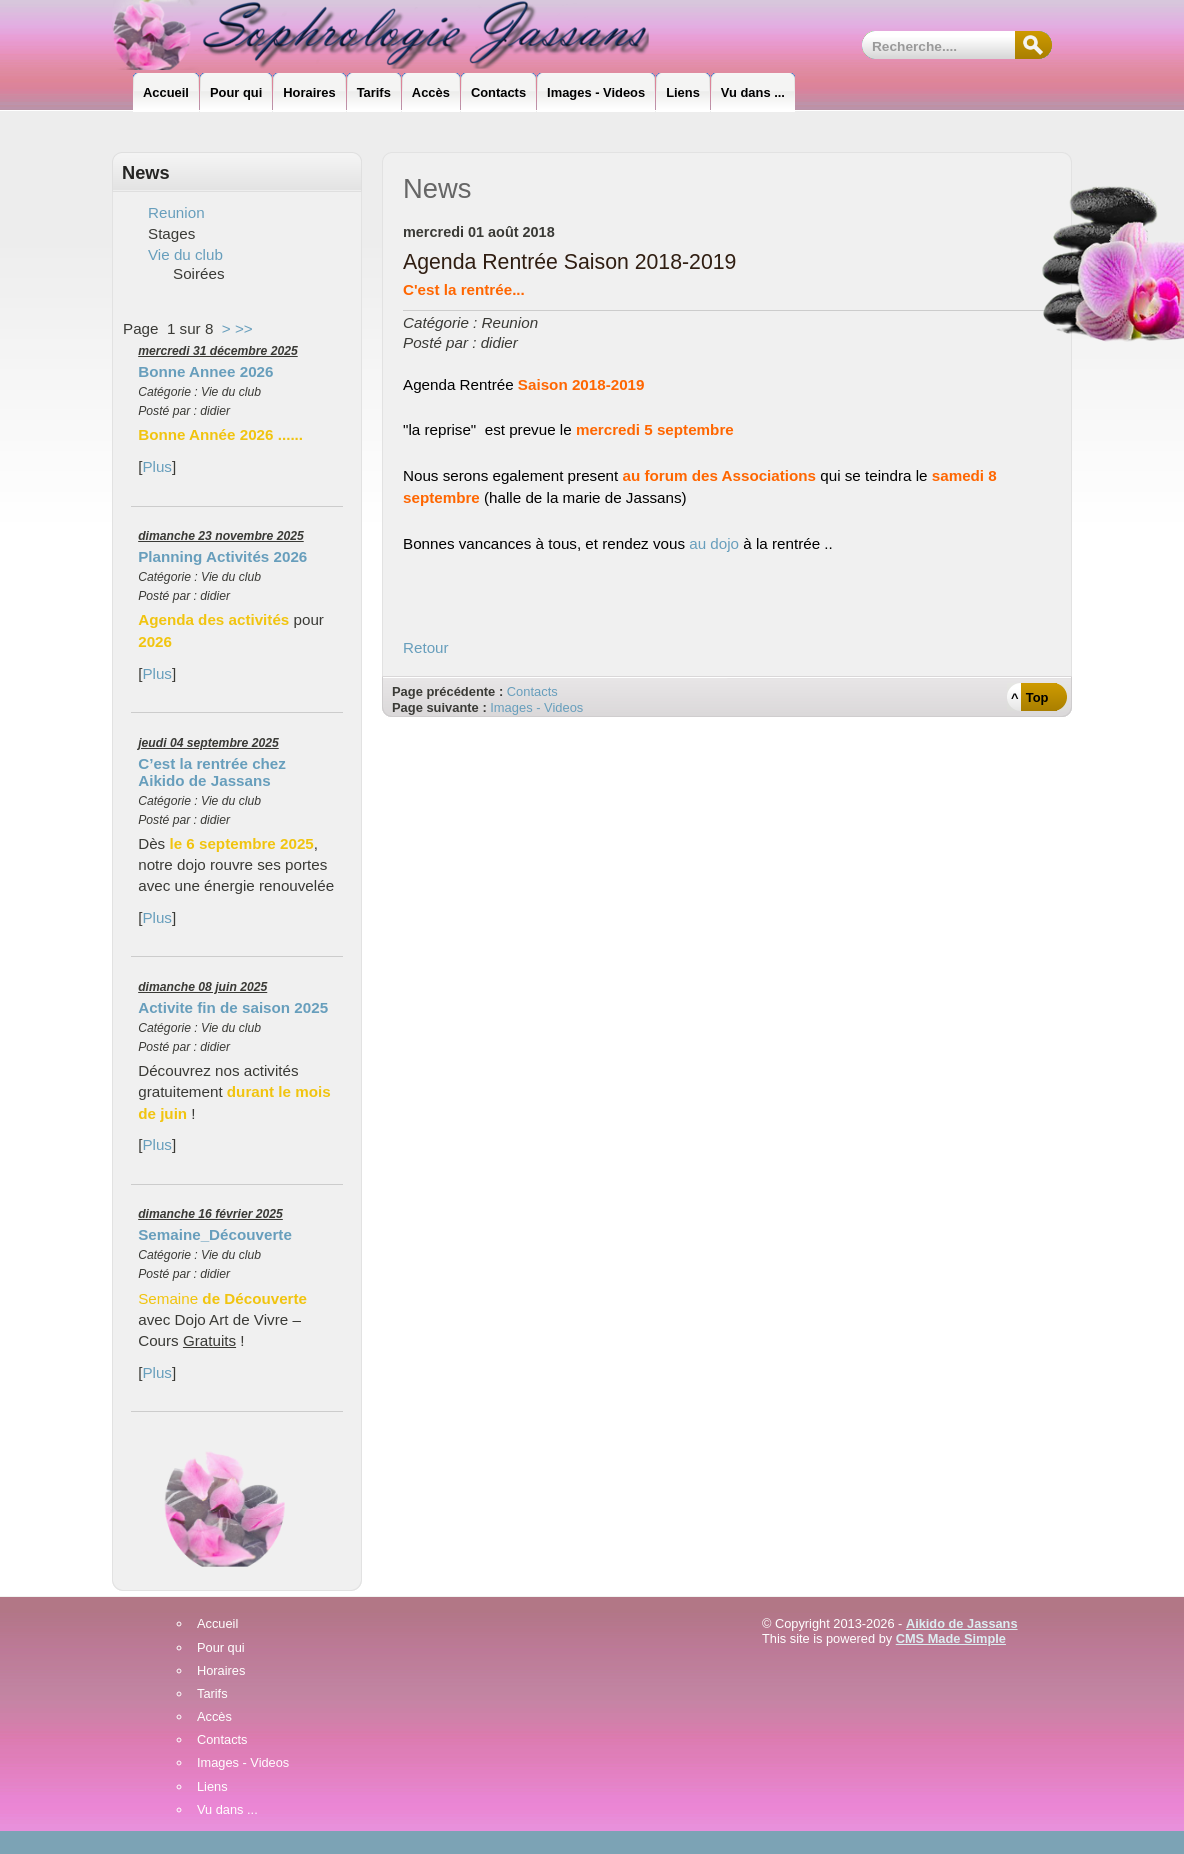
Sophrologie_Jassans (397, 35)
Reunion (176, 212)
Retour (426, 647)
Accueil (217, 1624)
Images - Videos (536, 707)
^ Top (1029, 697)
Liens (212, 1787)
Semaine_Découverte (215, 1234)
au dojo (714, 543)
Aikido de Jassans (962, 1623)
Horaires (221, 1671)
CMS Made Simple (951, 1638)
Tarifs (212, 1694)
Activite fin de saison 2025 (233, 1007)
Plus (157, 466)
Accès (214, 1717)
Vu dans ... (227, 1810)
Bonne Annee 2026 (205, 371)
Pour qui (221, 1648)
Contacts (532, 691)
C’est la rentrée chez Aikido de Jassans (212, 772)
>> (244, 328)
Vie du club (185, 254)
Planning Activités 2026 (222, 556)
